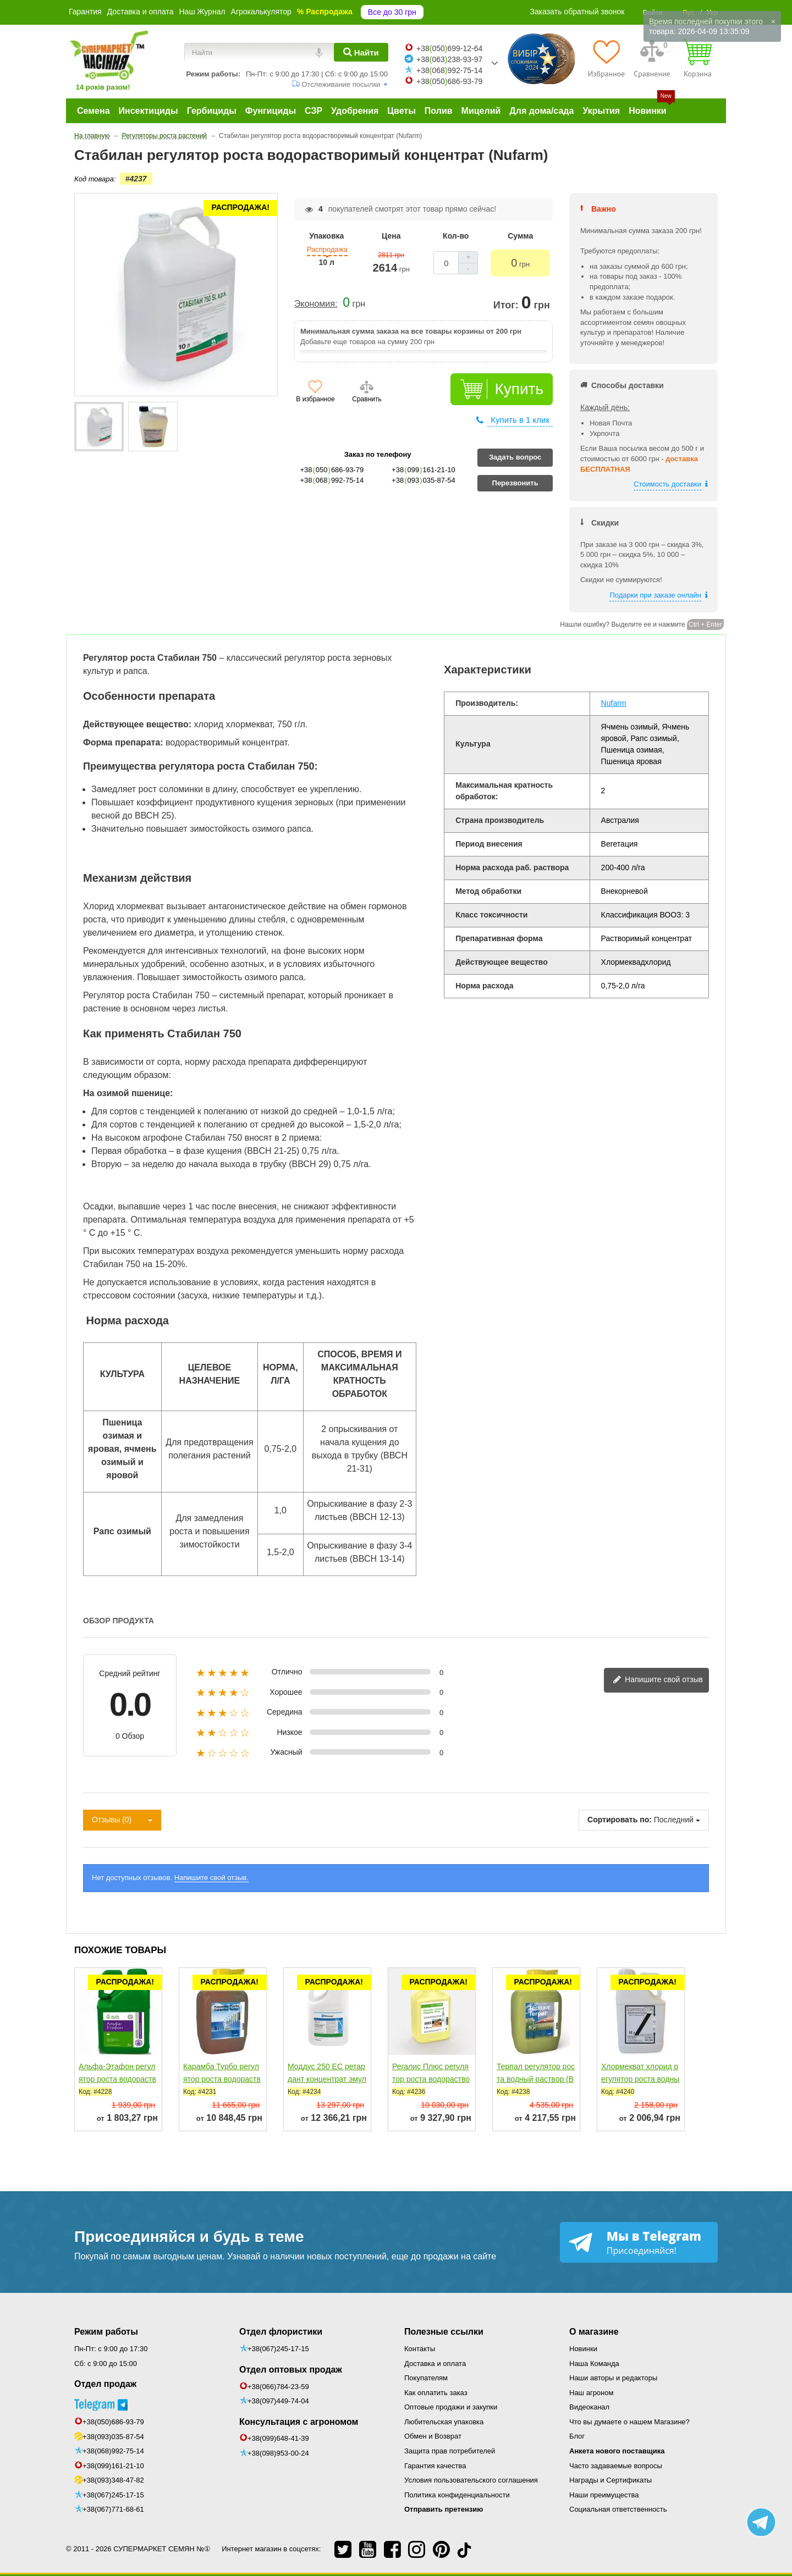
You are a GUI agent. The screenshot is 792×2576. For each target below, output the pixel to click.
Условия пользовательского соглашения (471, 2480)
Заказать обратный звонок (577, 11)
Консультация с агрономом (298, 2421)
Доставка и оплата (140, 11)
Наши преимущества (604, 2495)
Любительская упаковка (443, 2422)
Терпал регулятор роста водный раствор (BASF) (536, 2079)
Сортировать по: (619, 1819)
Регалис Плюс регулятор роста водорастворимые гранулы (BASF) (431, 2085)
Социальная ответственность (618, 2509)
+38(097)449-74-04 (278, 2401)
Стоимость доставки (667, 484)
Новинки (583, 2349)
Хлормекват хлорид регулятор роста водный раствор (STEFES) (640, 2079)
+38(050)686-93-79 (113, 2422)
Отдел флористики (280, 2331)
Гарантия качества (435, 2466)
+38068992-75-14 (449, 70)
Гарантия (85, 11)
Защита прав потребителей (449, 2451)
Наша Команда (594, 2363)
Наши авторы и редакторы (613, 2378)
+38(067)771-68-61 (113, 2509)
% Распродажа (325, 11)
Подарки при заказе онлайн (655, 595)
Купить (518, 388)
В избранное (315, 399)
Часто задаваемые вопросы (615, 2466)
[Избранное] (606, 58)
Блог (577, 2436)
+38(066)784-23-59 (278, 2386)
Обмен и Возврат (432, 2436)
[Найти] (361, 52)
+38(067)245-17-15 (113, 2495)
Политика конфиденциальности (457, 2495)
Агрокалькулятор (261, 11)
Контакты (419, 2349)
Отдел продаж (105, 2384)
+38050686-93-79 (449, 81)
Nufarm (613, 703)
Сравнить (366, 399)
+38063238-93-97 (449, 59)
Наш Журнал (202, 11)
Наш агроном (591, 2393)
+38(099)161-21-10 (113, 2466)
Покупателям (426, 2378)
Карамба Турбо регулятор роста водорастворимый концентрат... (222, 2079)
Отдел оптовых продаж (290, 2369)
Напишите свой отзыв (658, 1680)
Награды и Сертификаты (610, 2480)
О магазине (594, 2331)
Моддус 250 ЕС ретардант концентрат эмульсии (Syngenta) (327, 2079)
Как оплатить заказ (436, 2393)
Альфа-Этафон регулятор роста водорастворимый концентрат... (117, 2079)
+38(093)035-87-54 (113, 2437)
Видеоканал (589, 2407)
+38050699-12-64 (449, 48)
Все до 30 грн (392, 12)
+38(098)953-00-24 (278, 2453)
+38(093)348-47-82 (113, 2480)
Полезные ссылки (443, 2331)
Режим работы (106, 2331)
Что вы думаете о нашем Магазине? (629, 2422)
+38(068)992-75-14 (113, 2451)
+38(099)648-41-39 (278, 2438)
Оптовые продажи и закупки (450, 2407)
